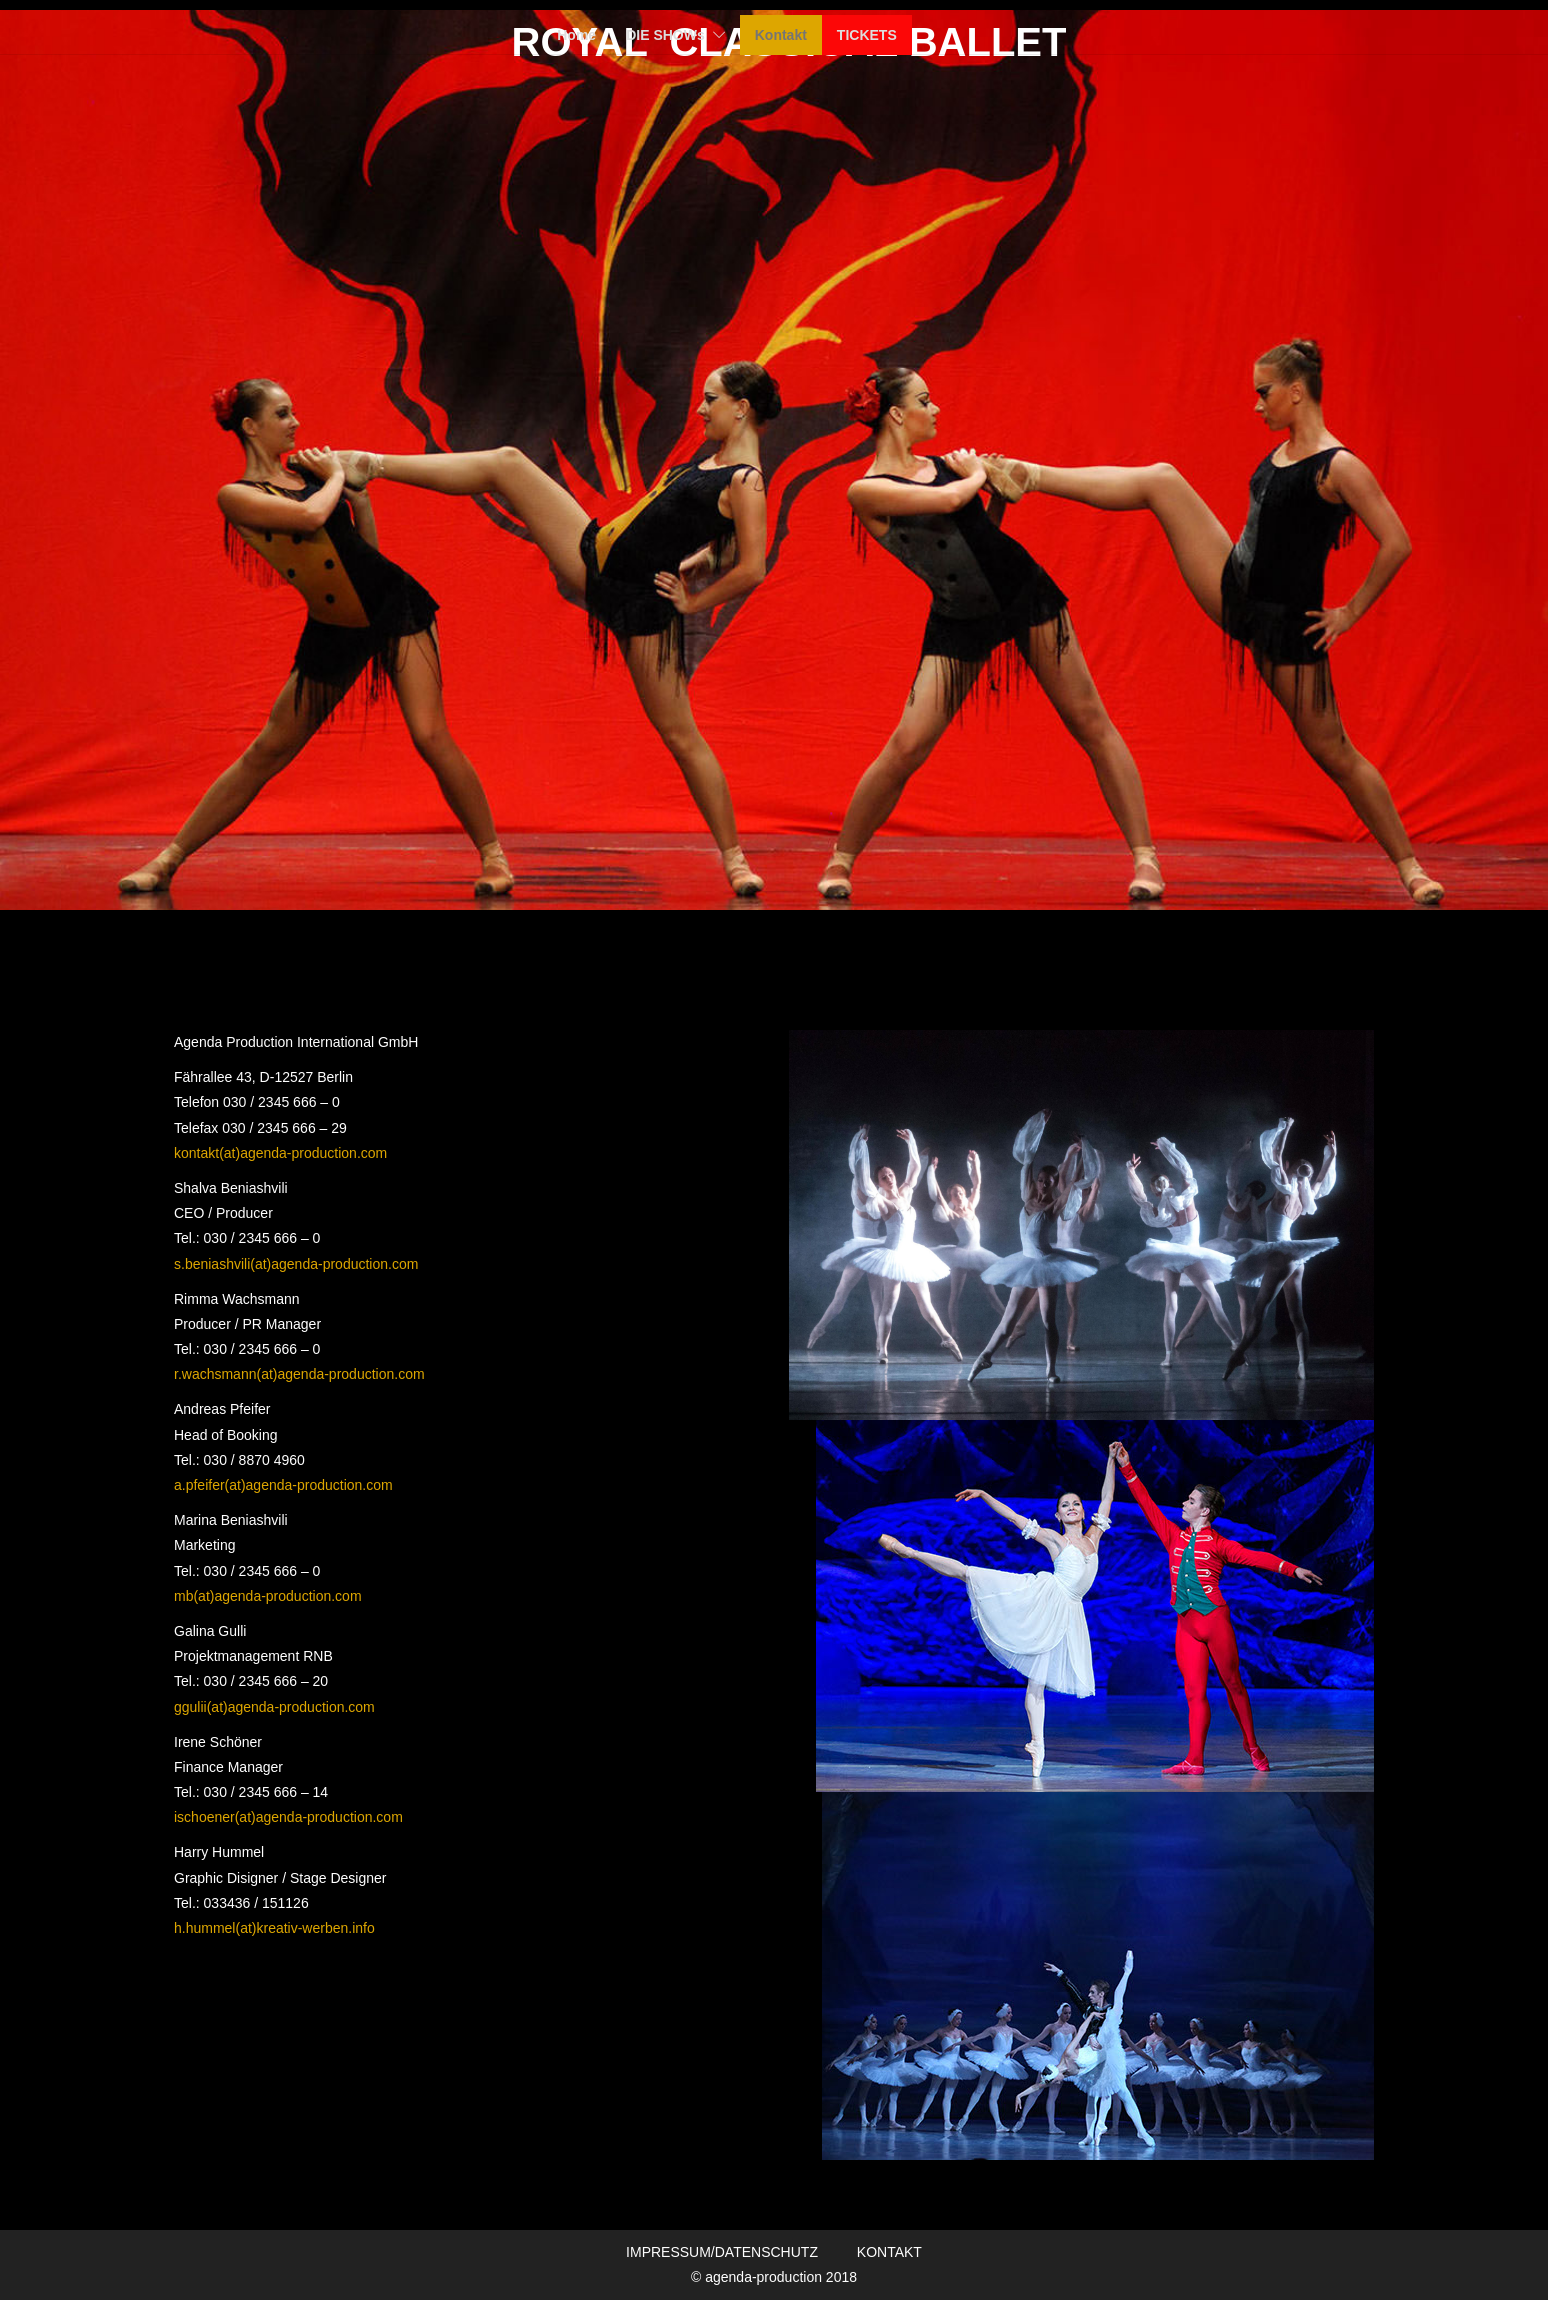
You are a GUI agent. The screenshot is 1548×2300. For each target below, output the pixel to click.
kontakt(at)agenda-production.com (280, 1153)
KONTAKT (889, 2252)
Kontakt (781, 35)
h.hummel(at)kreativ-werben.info (274, 1928)
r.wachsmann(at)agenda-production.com (299, 1374)
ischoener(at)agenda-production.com (288, 1817)
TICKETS (867, 35)
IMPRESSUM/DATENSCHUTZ (722, 2252)
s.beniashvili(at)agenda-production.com (296, 1264)
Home (576, 35)
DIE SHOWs (665, 35)
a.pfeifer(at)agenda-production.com (283, 1485)
